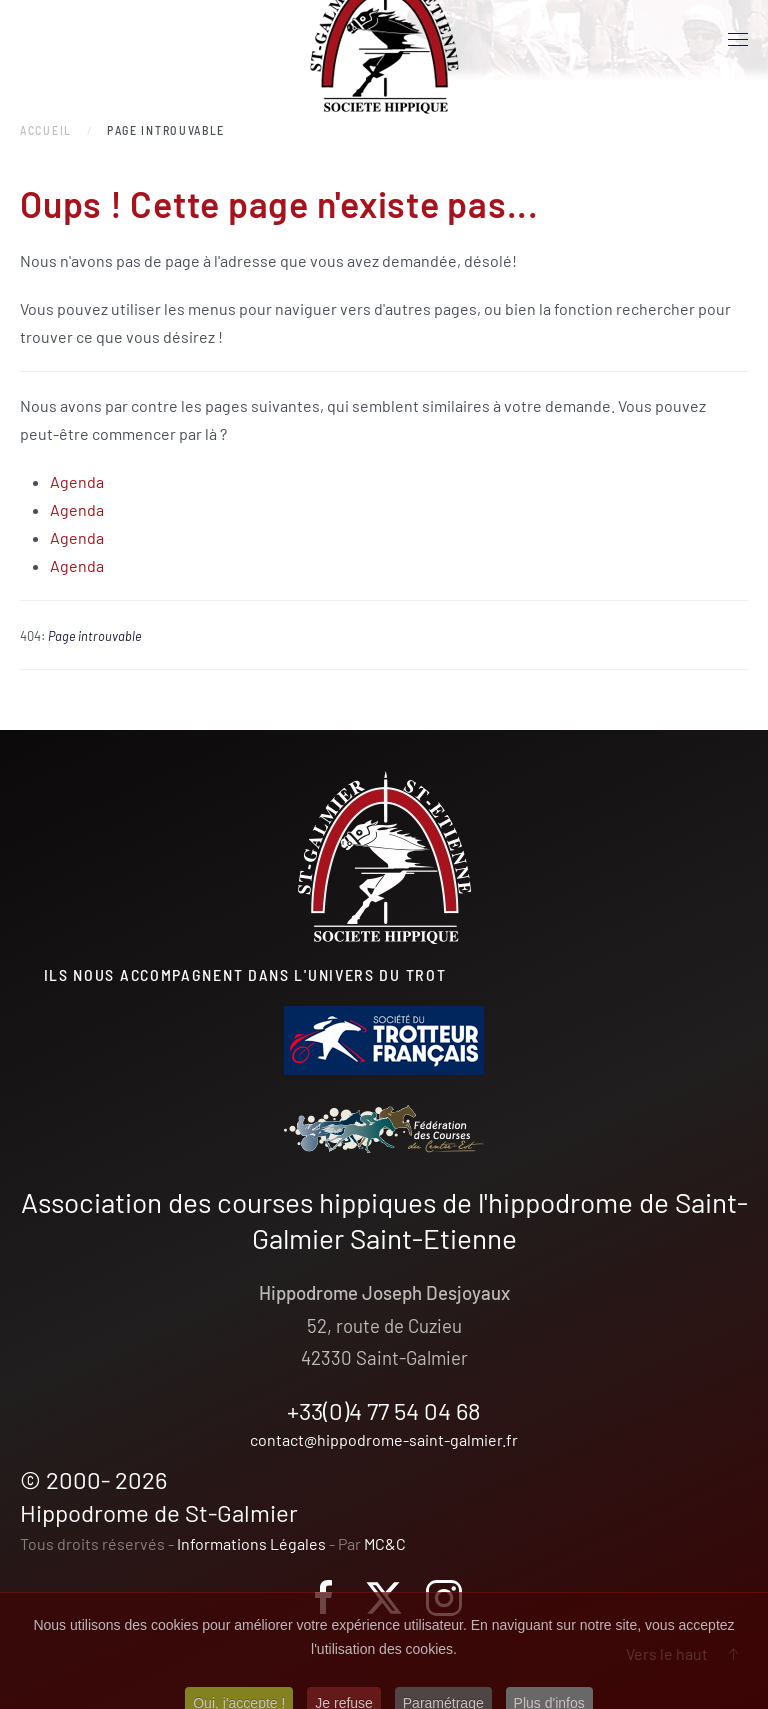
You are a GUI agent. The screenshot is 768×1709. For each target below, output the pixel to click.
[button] (738, 40)
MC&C (385, 1543)
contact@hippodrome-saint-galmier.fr (384, 1439)
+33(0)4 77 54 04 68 (384, 1410)
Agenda (77, 481)
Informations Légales (251, 1543)
